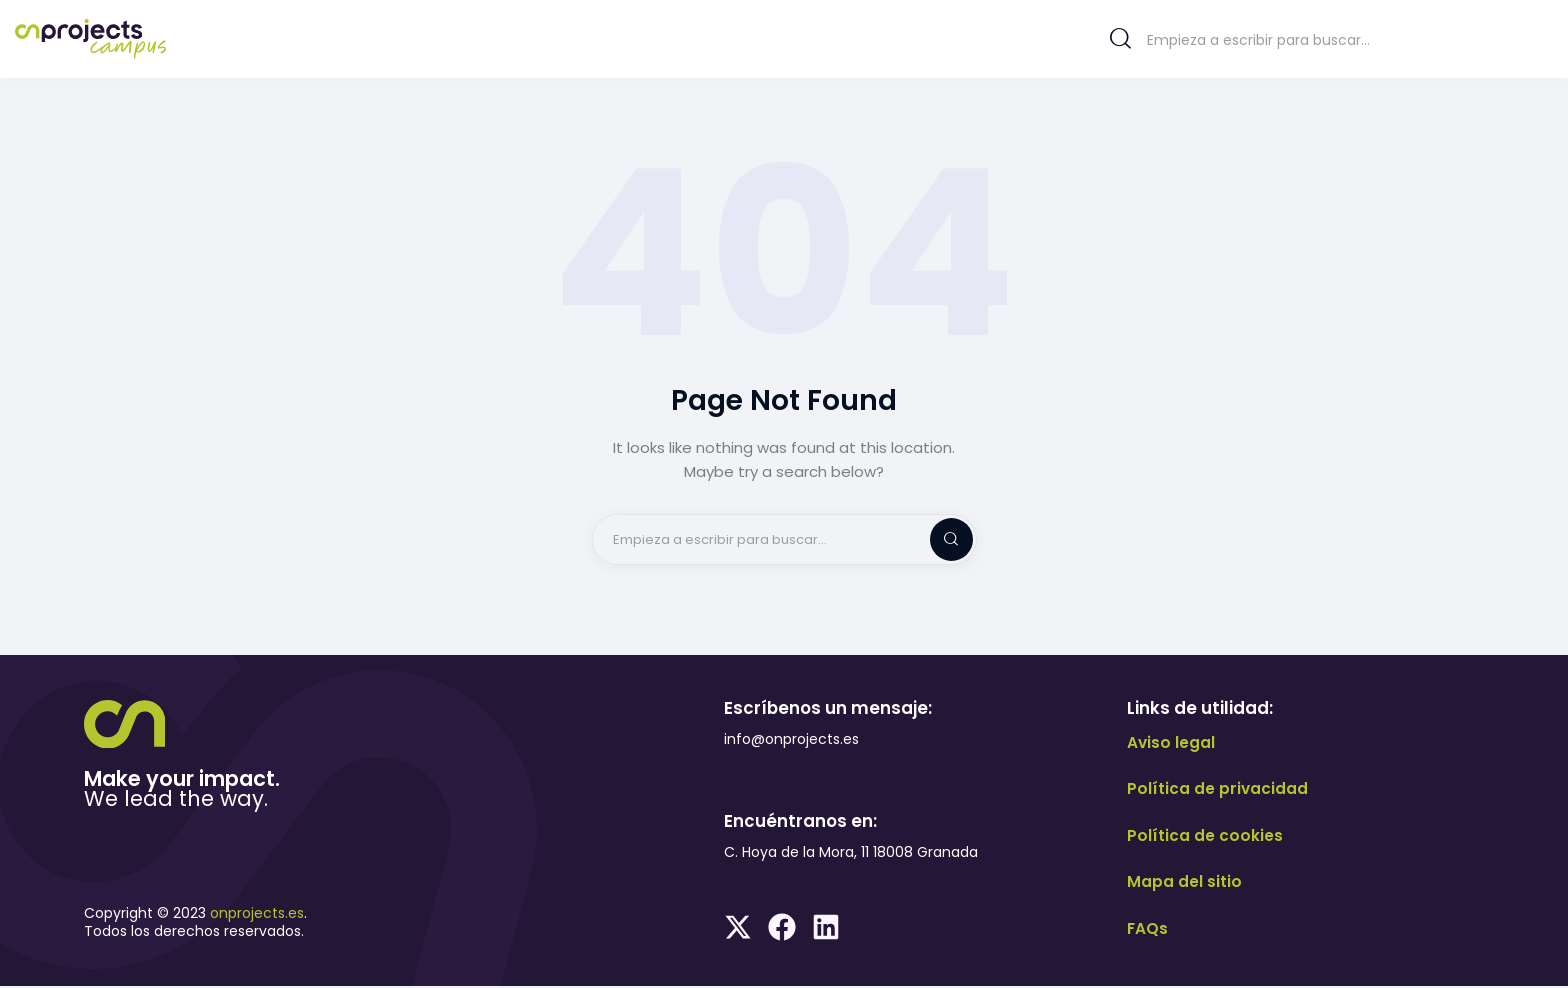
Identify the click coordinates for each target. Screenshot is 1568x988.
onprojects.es (257, 915)
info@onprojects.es (791, 741)
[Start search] (1120, 39)
